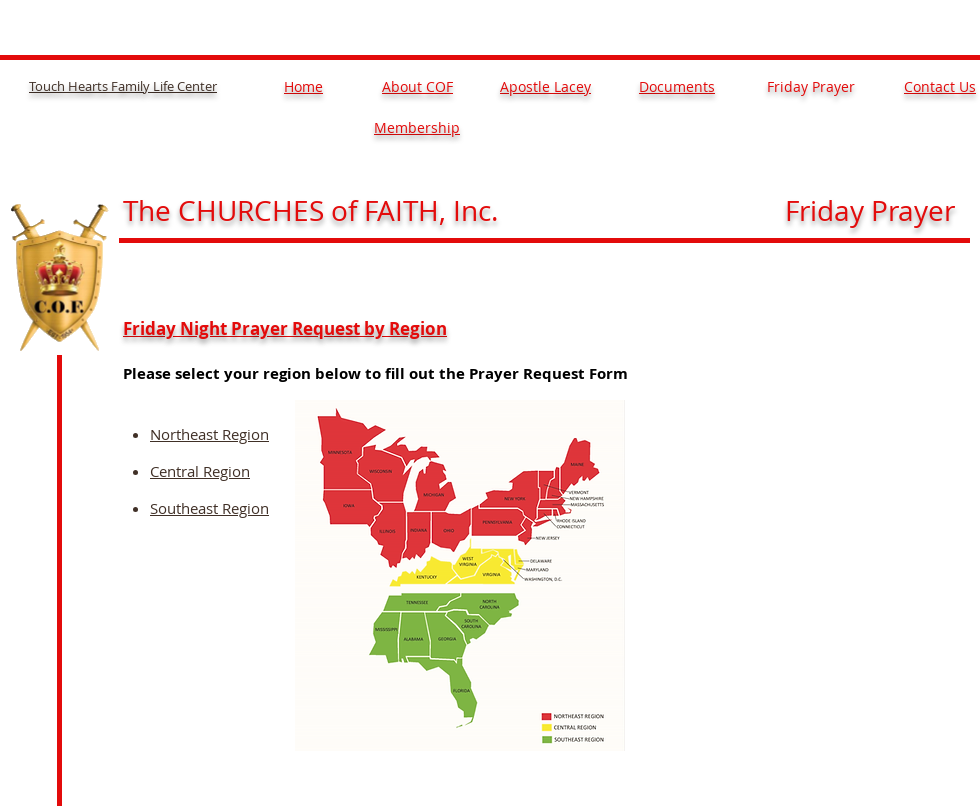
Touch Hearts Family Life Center (123, 86)
